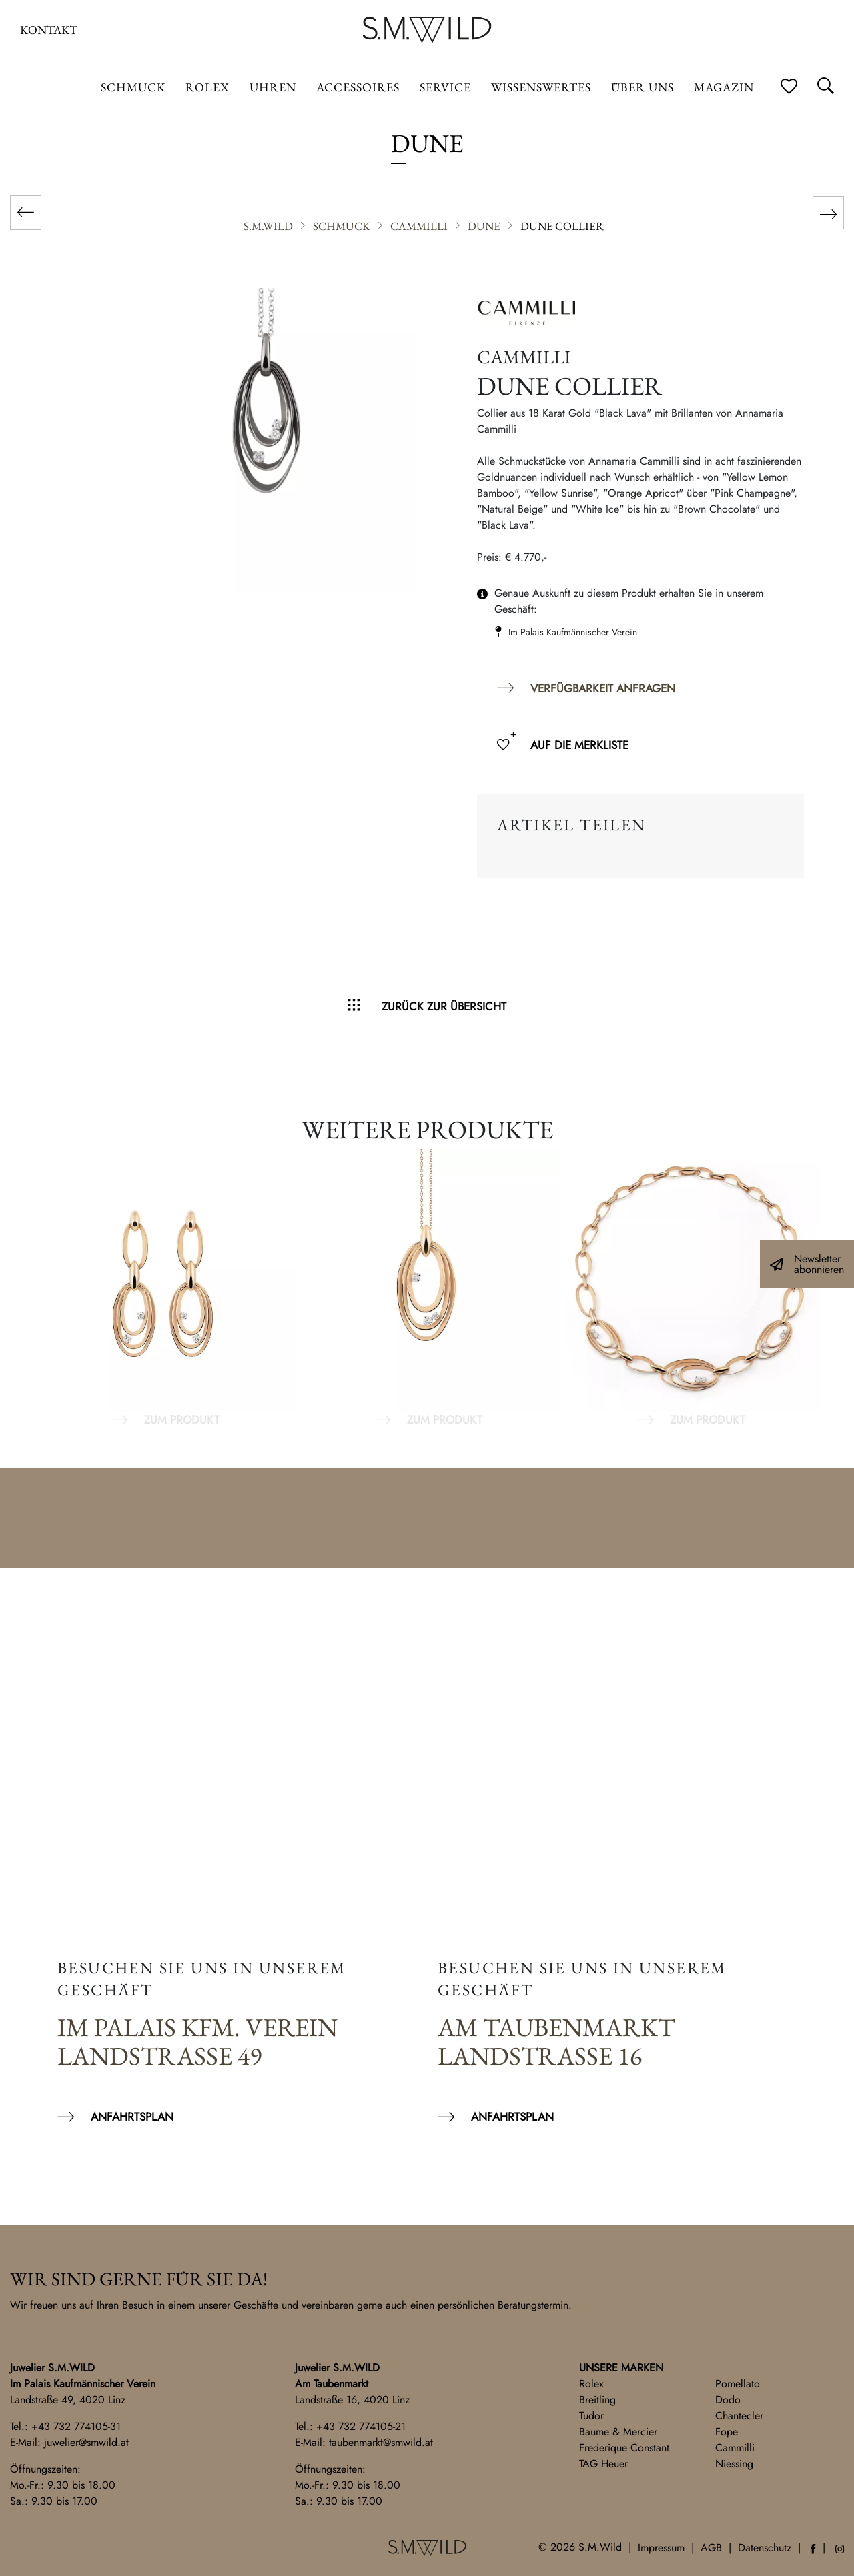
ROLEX (207, 87)
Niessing (734, 2463)
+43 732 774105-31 (76, 2426)
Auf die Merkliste (579, 745)
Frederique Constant (624, 2447)
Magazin (724, 87)
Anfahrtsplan (132, 2117)
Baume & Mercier (618, 2431)
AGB (711, 2547)
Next (827, 1289)
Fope (726, 2431)
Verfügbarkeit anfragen (602, 688)
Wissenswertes (541, 87)
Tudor (591, 2415)
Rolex (591, 2383)
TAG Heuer (603, 2463)
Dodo (728, 2399)
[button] (29, 2546)
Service (445, 87)
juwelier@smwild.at (86, 2442)
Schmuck (133, 87)
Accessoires (358, 87)
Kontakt (48, 29)
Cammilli (735, 2447)
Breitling (597, 2399)
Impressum (661, 2547)
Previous (27, 1289)
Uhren (273, 87)
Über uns (642, 87)
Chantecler (739, 2415)
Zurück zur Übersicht (444, 1006)
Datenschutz (764, 2547)
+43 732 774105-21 (361, 2426)
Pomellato (737, 2383)
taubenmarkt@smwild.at (381, 2442)
